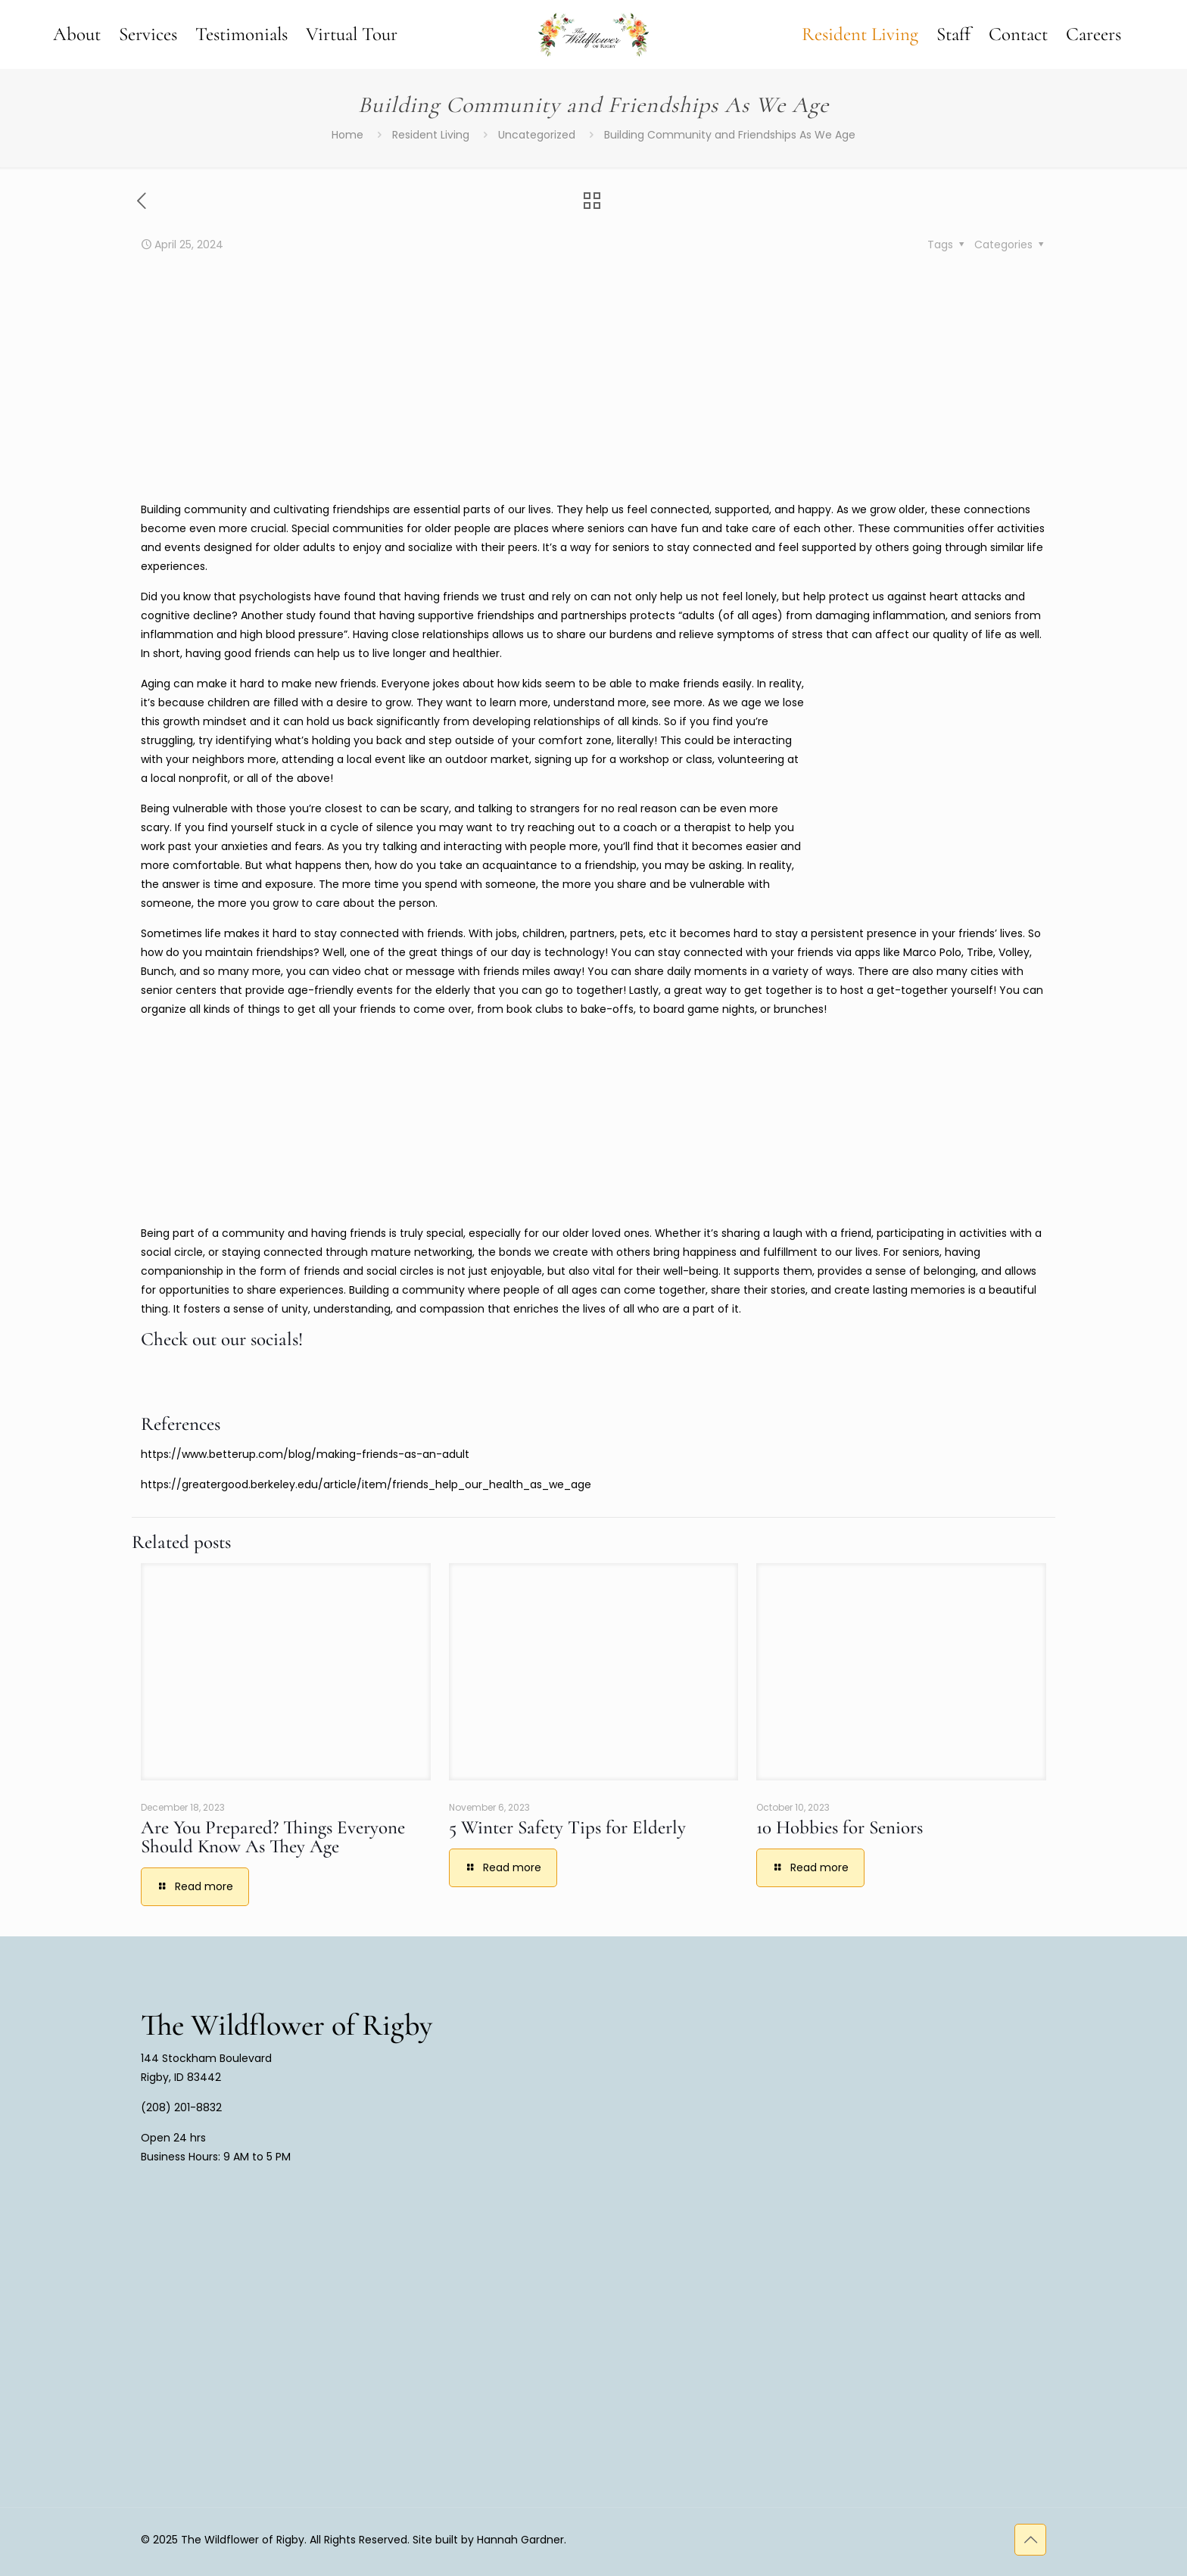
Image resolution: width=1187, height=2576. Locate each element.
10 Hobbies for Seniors (839, 1827)
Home (347, 134)
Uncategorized (536, 134)
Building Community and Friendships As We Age (729, 134)
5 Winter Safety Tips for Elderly (567, 1827)
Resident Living (430, 134)
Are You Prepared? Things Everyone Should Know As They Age (273, 1837)
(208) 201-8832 (181, 2107)
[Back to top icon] (1030, 2540)
